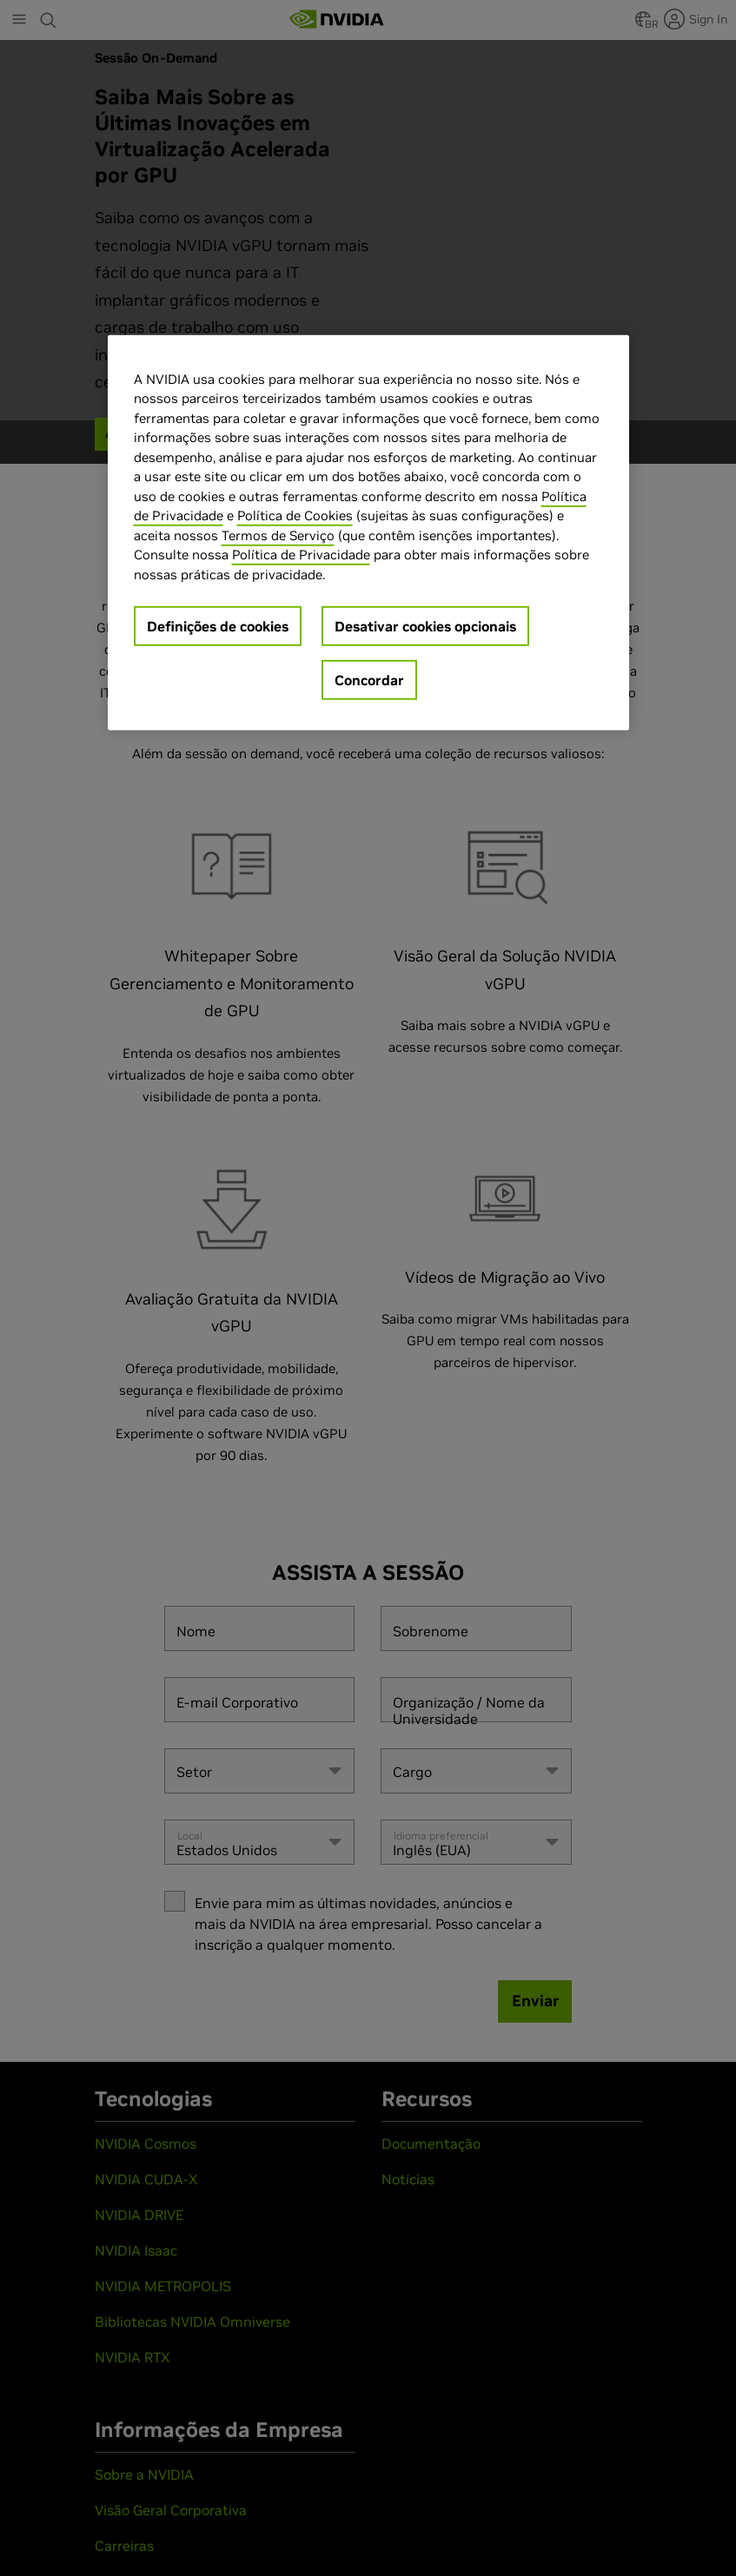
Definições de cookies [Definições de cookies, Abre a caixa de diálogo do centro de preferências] (217, 626)
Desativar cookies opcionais (425, 626)
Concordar (369, 680)
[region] (368, 533)
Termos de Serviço (278, 535)
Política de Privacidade (301, 554)
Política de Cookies (295, 515)
